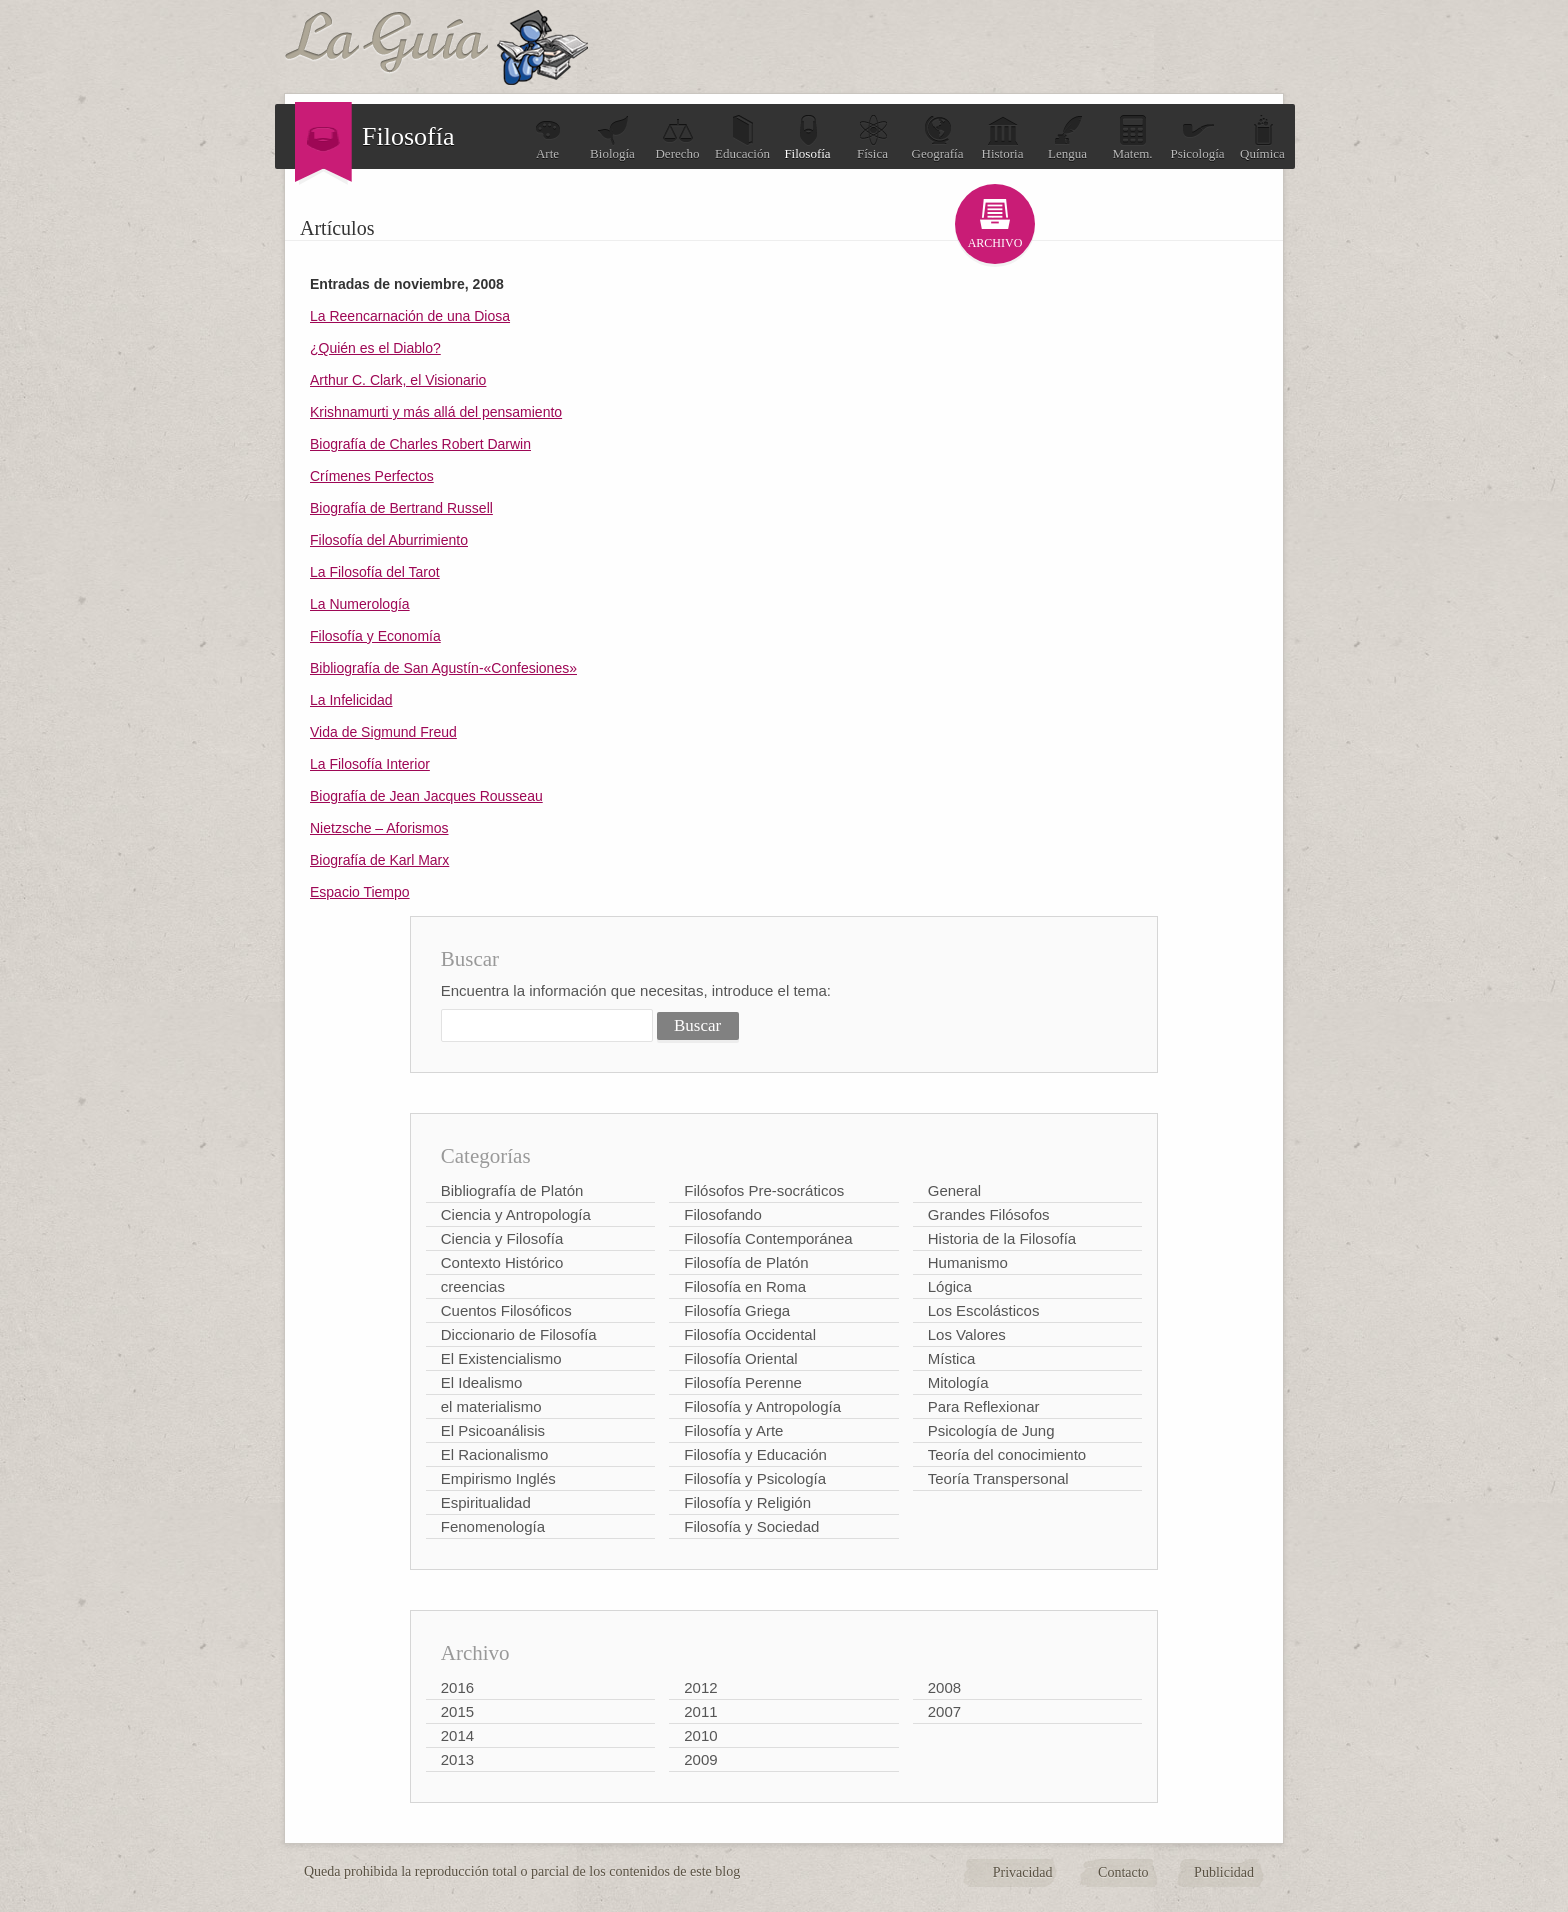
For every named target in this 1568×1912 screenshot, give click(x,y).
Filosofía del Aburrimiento (389, 540)
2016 (457, 1687)
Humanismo (968, 1262)
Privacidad (1023, 1872)
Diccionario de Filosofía (519, 1334)
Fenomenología (493, 1526)
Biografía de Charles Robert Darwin (420, 444)
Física (873, 137)
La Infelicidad (351, 700)
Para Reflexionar (984, 1406)
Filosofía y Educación (755, 1454)
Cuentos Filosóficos (506, 1310)
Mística (952, 1358)
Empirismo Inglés (498, 1478)
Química (1262, 137)
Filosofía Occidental (750, 1334)
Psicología (1197, 137)
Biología (612, 137)
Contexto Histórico (502, 1262)
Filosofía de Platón (746, 1262)
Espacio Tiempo (360, 892)
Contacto (1123, 1872)
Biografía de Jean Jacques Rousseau (426, 796)
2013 (457, 1759)
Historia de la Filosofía (1002, 1238)
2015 (457, 1711)
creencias (473, 1286)
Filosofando (723, 1214)
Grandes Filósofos (989, 1214)
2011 (700, 1711)
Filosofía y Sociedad (751, 1526)
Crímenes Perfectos (372, 476)
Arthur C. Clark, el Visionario (398, 380)
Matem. (1132, 137)
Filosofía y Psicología (755, 1478)
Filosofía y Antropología (762, 1406)
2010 (700, 1735)
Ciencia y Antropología (516, 1214)
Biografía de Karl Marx (379, 860)
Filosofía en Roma (745, 1286)
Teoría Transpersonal (998, 1478)
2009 (700, 1759)
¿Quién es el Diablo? (375, 348)
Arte (548, 137)
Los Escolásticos (984, 1310)
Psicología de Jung (991, 1430)
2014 (457, 1735)
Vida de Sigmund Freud (383, 732)
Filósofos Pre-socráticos (764, 1190)
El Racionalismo (495, 1454)
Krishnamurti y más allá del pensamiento (436, 412)
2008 (944, 1687)
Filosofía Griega (737, 1310)
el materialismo (491, 1406)
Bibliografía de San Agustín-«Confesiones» (443, 668)
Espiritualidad (486, 1502)
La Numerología (360, 604)
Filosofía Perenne (743, 1382)
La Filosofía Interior (370, 764)
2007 (944, 1711)
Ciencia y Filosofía (502, 1238)
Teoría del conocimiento (1007, 1454)
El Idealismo (482, 1382)
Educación (742, 137)
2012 (700, 1687)
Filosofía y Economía (375, 636)
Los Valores (967, 1334)
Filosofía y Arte (733, 1430)
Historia (1003, 137)
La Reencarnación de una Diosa (410, 316)
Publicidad (1224, 1872)
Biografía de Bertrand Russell (401, 508)
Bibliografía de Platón (512, 1190)
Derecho (677, 137)
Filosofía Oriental (740, 1358)
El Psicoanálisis (493, 1430)
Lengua (1067, 137)
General (954, 1190)
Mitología (958, 1382)
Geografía (938, 137)
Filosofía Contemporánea (768, 1238)
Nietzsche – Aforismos (379, 828)
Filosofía (807, 137)
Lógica (950, 1286)
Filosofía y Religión (747, 1502)
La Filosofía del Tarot (375, 572)
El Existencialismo (501, 1358)
